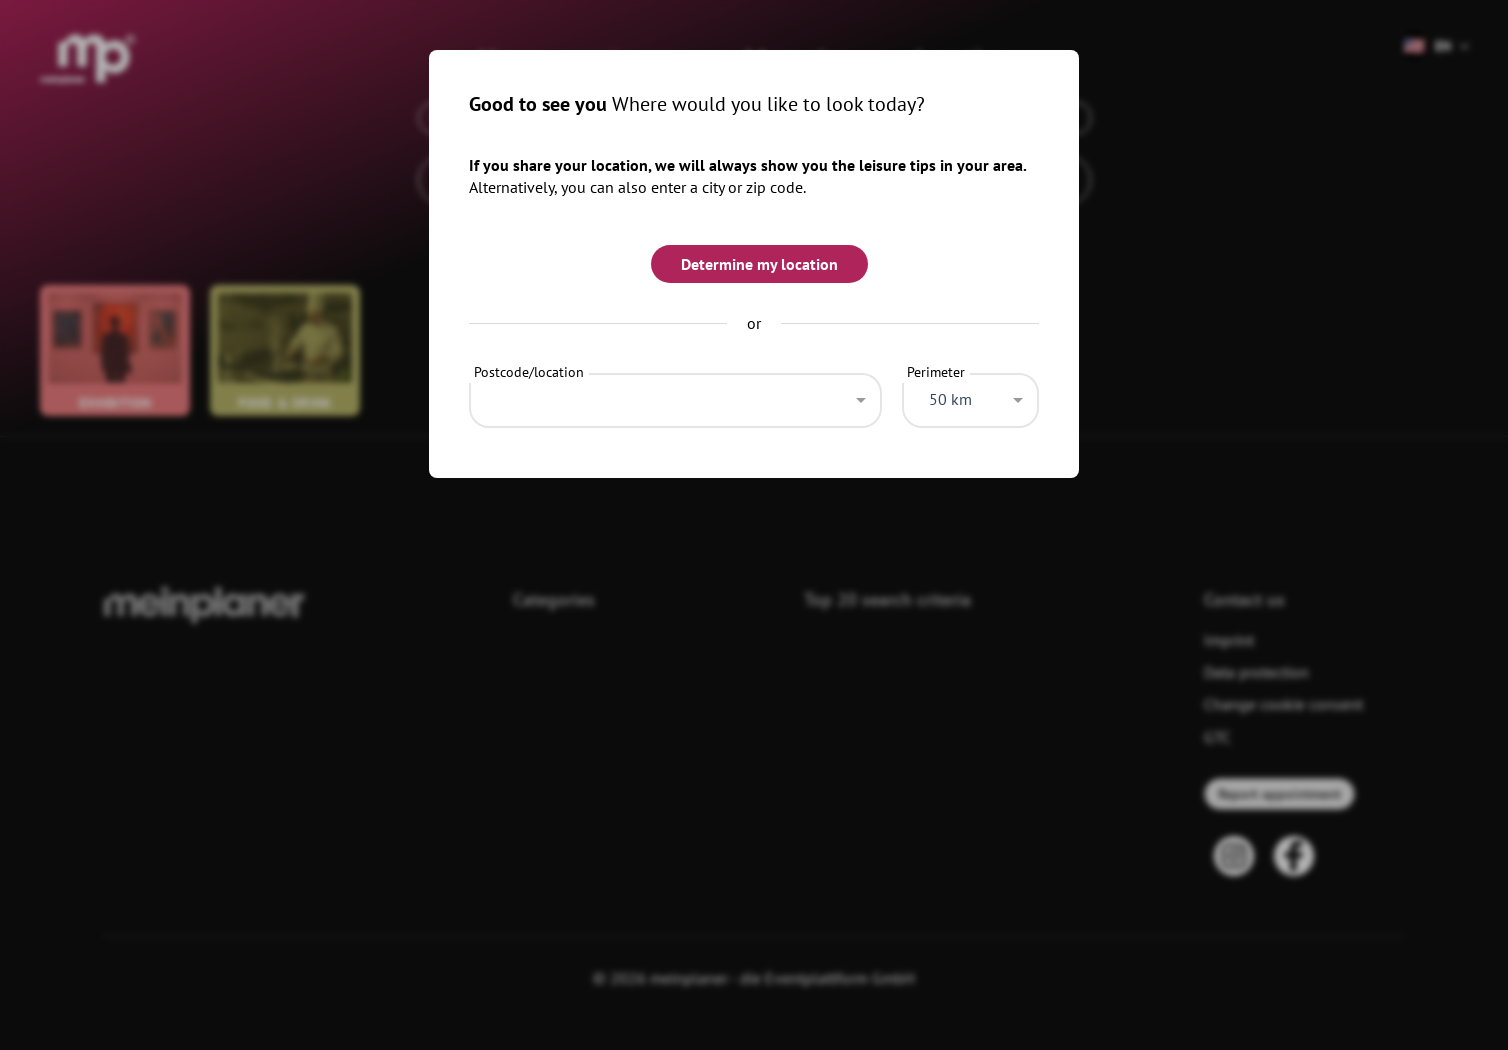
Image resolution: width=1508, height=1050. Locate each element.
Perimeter (936, 372)
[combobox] (675, 395)
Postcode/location (529, 372)
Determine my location (759, 264)
